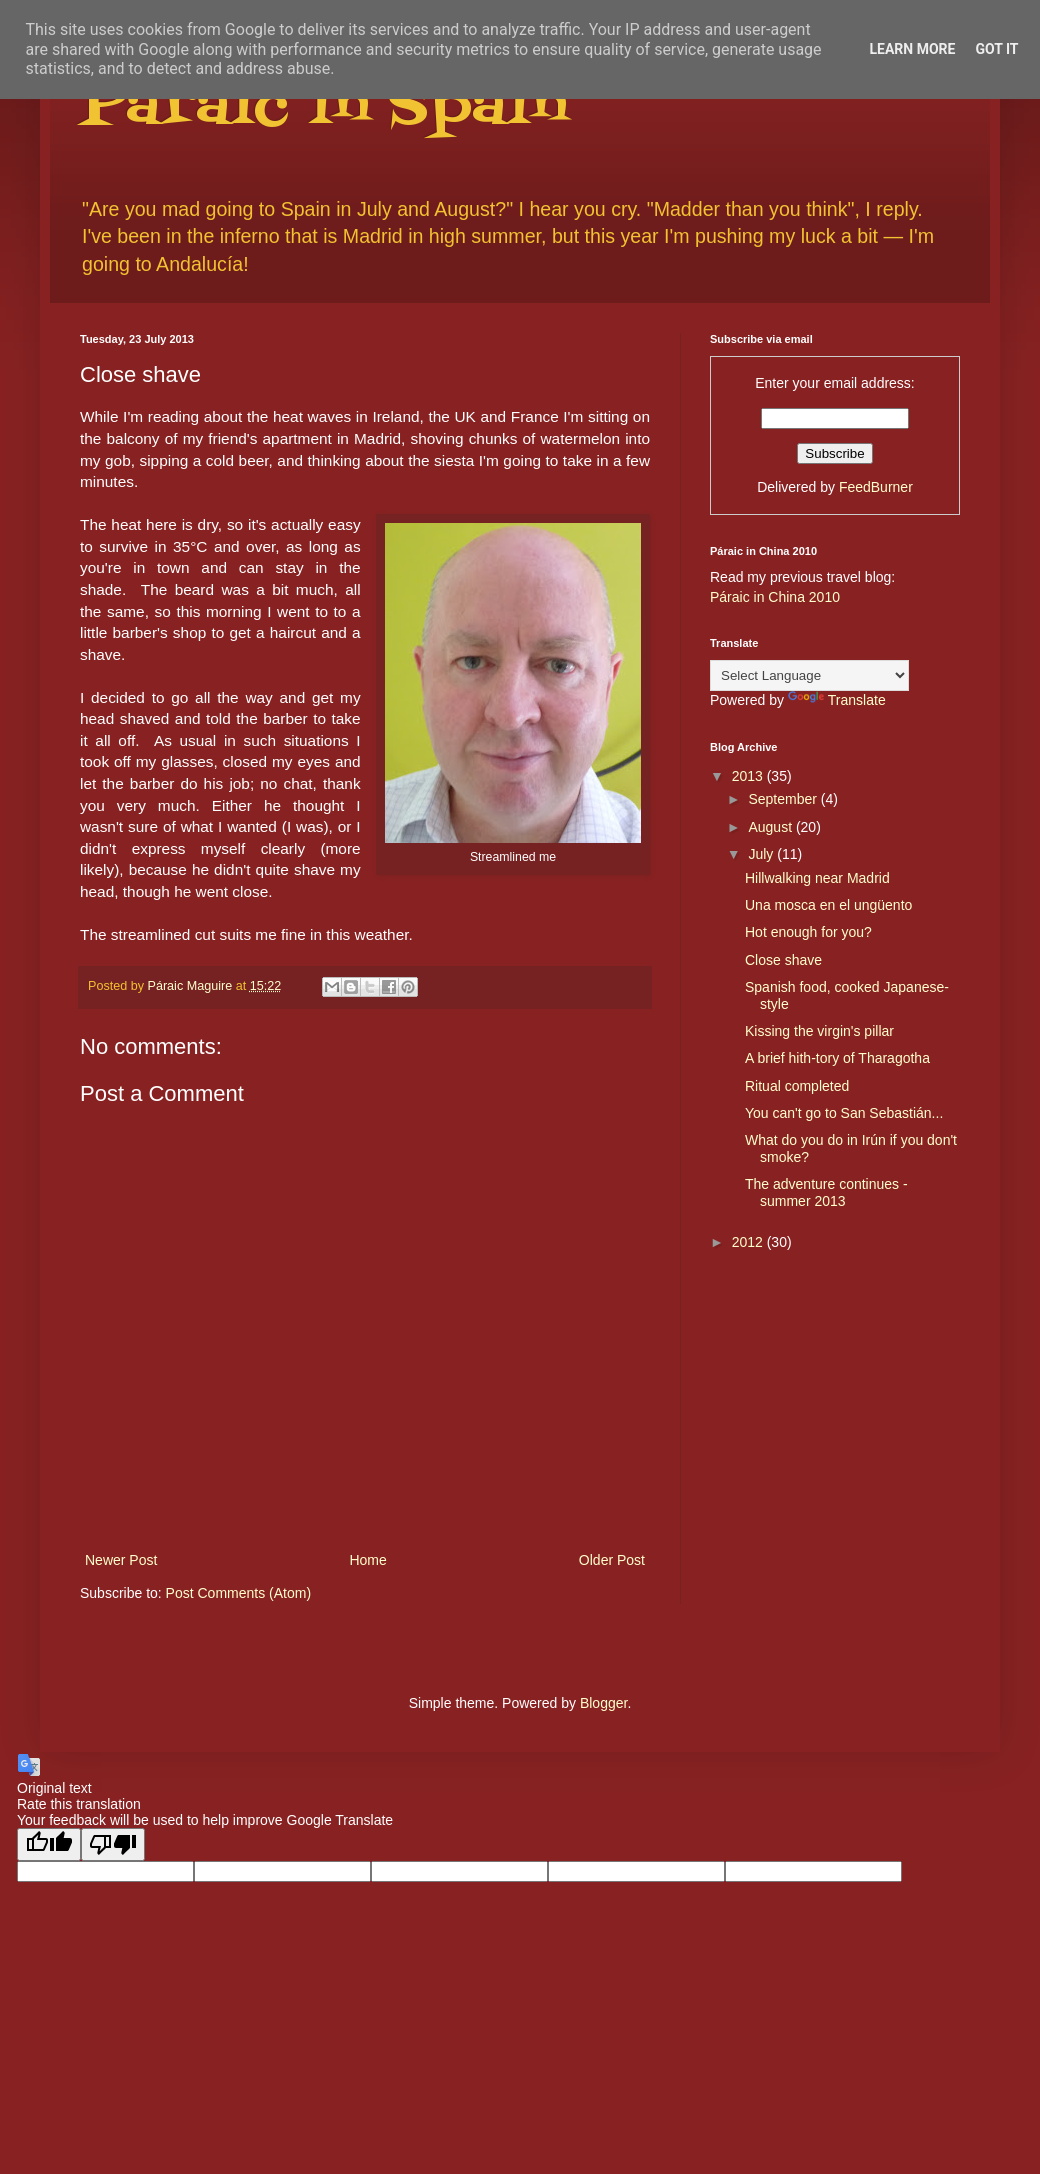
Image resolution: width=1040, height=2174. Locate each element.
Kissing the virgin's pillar (819, 1031)
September (784, 799)
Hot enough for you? (808, 932)
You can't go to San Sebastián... (844, 1113)
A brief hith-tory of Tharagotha (837, 1058)
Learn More (912, 49)
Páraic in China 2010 (775, 597)
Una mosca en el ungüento (828, 905)
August (771, 827)
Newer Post (121, 1560)
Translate (837, 700)
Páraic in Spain (323, 107)
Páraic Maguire (192, 986)
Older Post (612, 1560)
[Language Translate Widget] (809, 675)
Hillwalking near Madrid (817, 878)
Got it (996, 49)
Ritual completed (797, 1086)
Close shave (783, 960)
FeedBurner (876, 487)
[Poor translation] (113, 1844)
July (762, 854)
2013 (749, 776)
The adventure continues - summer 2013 (826, 1192)
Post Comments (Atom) (238, 1593)
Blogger (603, 1703)
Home (367, 1560)
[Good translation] (49, 1844)
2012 (749, 1242)
